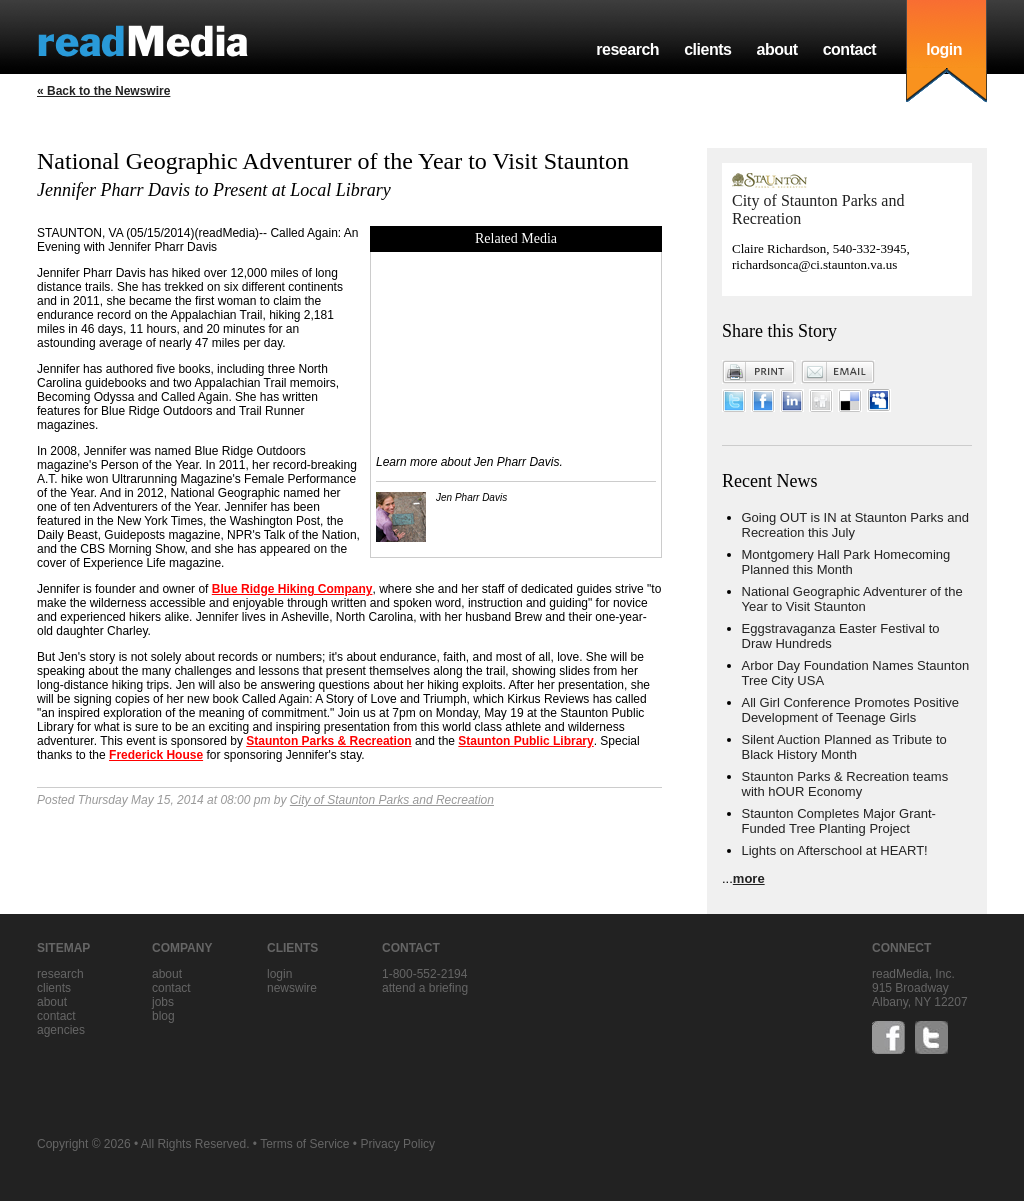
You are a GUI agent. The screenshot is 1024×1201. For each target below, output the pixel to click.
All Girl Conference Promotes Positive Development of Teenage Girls (850, 710)
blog (163, 1016)
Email (838, 372)
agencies (61, 1030)
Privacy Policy (397, 1144)
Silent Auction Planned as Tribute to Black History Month (844, 747)
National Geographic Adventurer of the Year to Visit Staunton (852, 599)
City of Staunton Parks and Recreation (392, 800)
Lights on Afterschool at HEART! (835, 850)
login (944, 49)
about (776, 49)
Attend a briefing (425, 988)
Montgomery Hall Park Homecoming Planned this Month (846, 562)
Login (279, 974)
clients (707, 49)
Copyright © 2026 (84, 1144)
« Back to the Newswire (103, 91)
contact (850, 49)
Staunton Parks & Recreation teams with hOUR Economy (845, 784)
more (749, 878)
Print (759, 372)
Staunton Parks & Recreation (328, 741)
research (627, 49)
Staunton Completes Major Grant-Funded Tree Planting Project (839, 821)
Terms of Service (304, 1144)
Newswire (292, 988)
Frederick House (156, 755)
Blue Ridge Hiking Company (292, 589)
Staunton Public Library (525, 741)
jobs (163, 1002)
